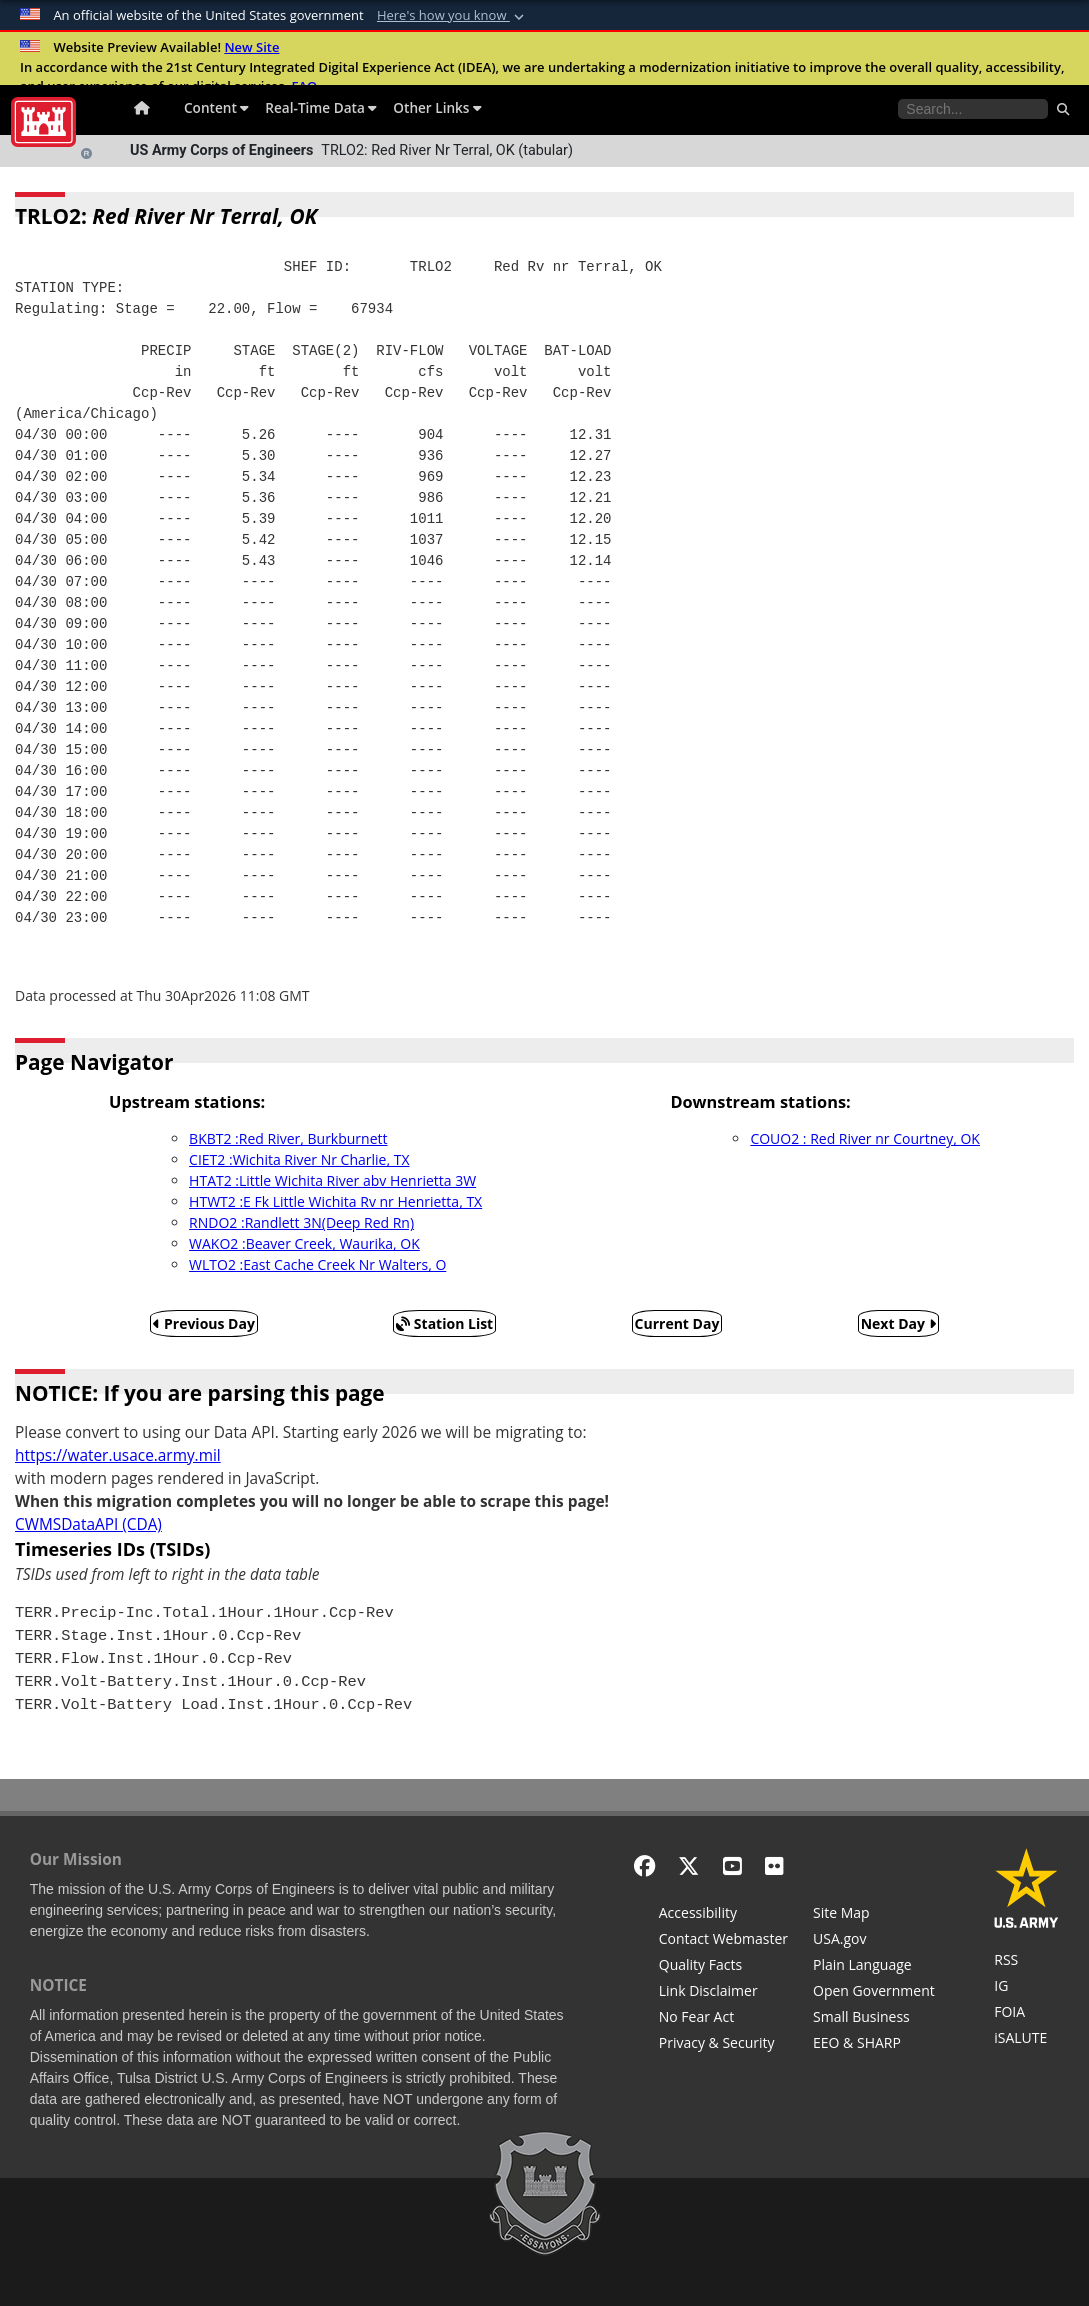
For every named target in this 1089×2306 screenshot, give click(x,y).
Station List (444, 1323)
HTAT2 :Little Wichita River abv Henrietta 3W (332, 1180)
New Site (251, 47)
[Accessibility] (723, 1915)
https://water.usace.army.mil (118, 1455)
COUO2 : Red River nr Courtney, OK (865, 1138)
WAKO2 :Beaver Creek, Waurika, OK (304, 1243)
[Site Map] (874, 1915)
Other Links (437, 107)
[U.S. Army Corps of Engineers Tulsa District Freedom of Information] (1026, 2014)
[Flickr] (774, 1865)
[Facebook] (644, 1865)
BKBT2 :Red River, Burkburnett (288, 1138)
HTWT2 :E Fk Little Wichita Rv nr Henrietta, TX (335, 1201)
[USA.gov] (874, 1941)
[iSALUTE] (1026, 2040)
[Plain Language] (874, 1967)
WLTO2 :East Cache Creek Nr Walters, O (317, 1264)
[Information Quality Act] (723, 1967)
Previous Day (204, 1323)
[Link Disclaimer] (723, 1993)
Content (216, 107)
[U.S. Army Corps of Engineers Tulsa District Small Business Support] (874, 2019)
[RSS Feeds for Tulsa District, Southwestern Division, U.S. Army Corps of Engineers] (1026, 1962)
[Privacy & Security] (723, 2045)
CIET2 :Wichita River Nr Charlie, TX (299, 1159)
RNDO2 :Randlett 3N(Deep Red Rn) (301, 1222)
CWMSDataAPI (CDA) (88, 1524)
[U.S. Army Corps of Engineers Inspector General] (1026, 1988)
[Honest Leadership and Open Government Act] (874, 1993)
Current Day (677, 1323)
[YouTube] (732, 1865)
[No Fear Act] (723, 2019)
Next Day (898, 1323)
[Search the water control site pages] (973, 109)
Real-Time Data (321, 107)
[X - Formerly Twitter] (688, 1865)
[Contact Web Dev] (723, 1941)
